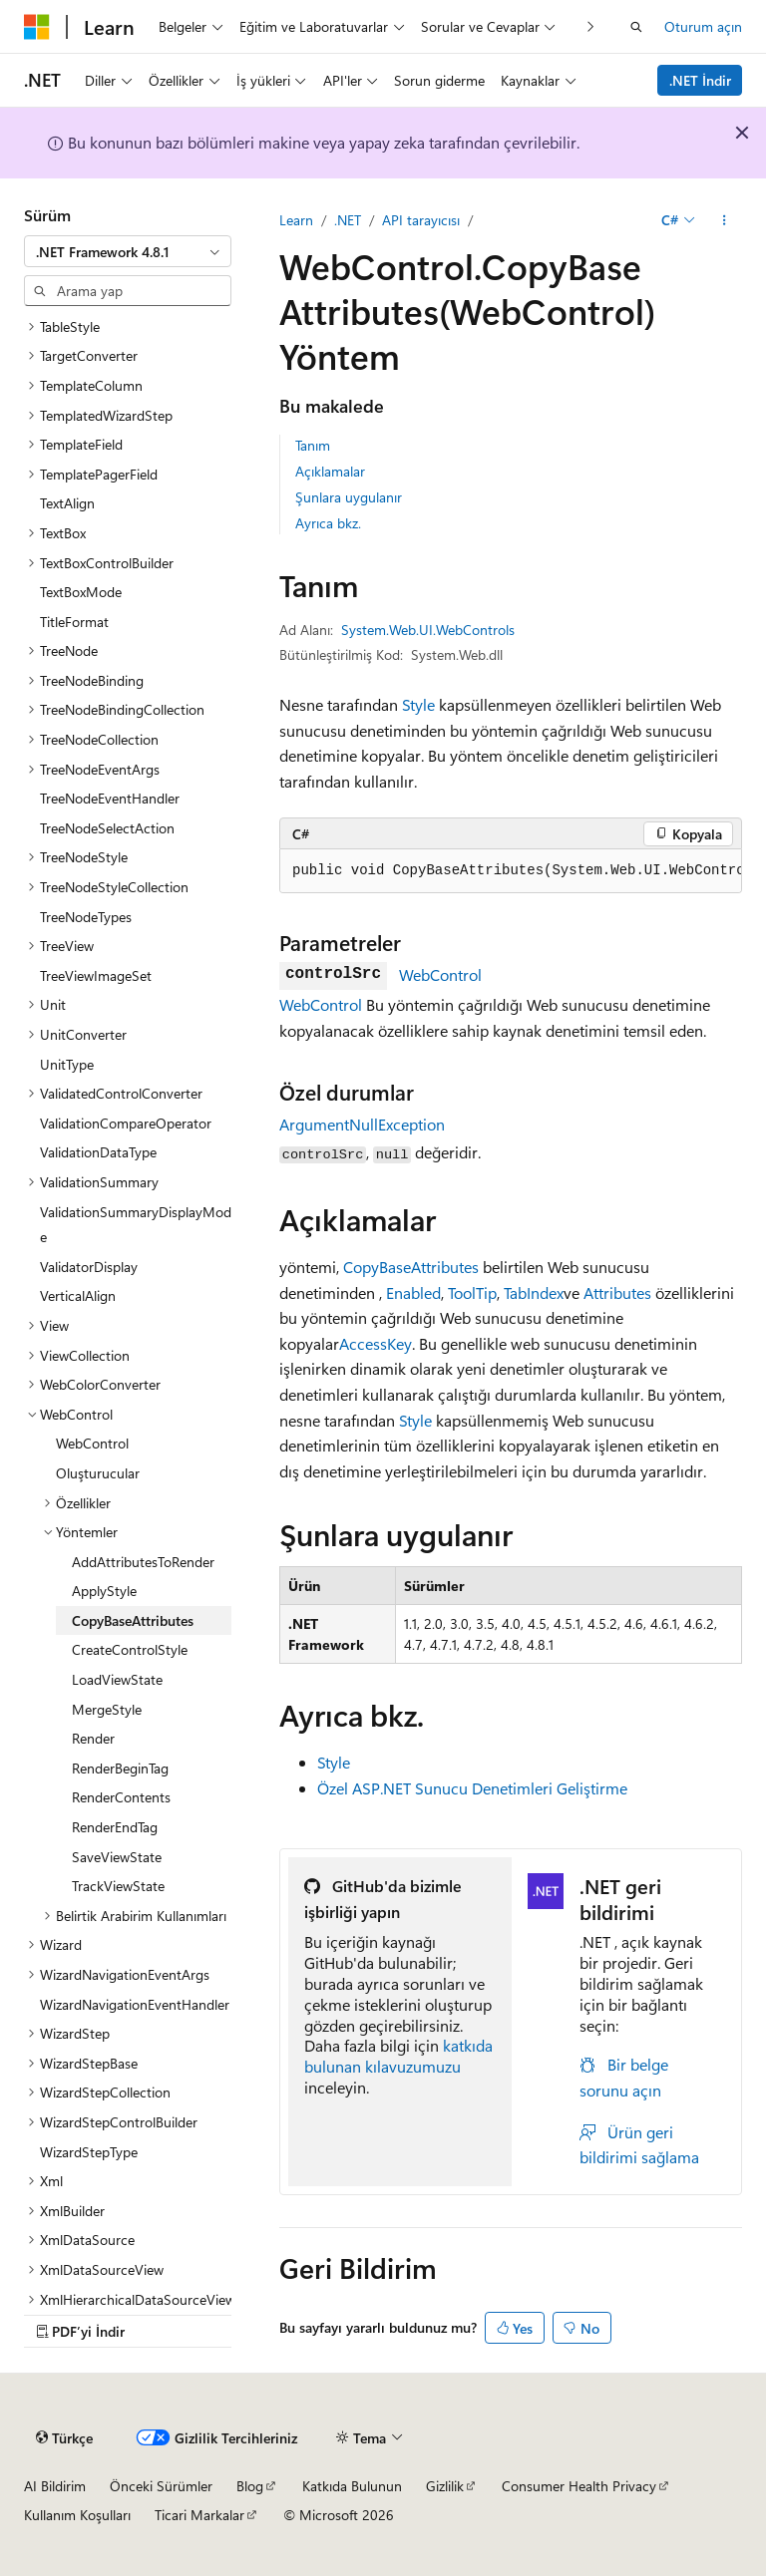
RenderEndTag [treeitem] (115, 1826)
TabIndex (534, 1292)
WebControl (440, 974)
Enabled (413, 1292)
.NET (347, 219)
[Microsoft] (37, 27)
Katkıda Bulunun (352, 2485)
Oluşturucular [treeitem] (98, 1472)
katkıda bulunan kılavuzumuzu (398, 2056)
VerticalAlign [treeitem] (78, 1295)
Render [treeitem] (93, 1738)
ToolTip (472, 1292)
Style (418, 704)
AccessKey (375, 1343)
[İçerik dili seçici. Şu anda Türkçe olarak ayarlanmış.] (64, 2437)
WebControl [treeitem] (92, 1443)
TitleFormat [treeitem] (74, 621)
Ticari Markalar (199, 2514)
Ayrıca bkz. (328, 522)
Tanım (312, 445)
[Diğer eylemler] (724, 220)
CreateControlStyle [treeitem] (130, 1649)
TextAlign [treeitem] (67, 502)
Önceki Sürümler (161, 2485)
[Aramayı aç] (636, 27)
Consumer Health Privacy (579, 2485)
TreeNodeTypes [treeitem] (86, 916)
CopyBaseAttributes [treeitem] (132, 1620)
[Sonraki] (591, 26)
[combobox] (127, 251)
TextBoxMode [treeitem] (81, 591)
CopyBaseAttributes (411, 1266)
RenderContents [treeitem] (121, 1796)
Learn (296, 219)
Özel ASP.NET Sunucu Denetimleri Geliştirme (472, 1787)
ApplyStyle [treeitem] (104, 1590)
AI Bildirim (55, 2485)
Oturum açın (703, 26)
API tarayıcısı (421, 219)
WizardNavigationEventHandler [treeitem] (134, 2004)
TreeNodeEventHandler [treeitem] (110, 798)
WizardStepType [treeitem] (89, 2151)
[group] (510, 871)
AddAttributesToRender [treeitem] (143, 1561)
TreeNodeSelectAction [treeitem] (107, 827)
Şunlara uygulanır (348, 496)
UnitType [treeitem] (67, 1064)
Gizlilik (445, 2485)
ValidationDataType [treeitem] (98, 1151)
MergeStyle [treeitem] (107, 1709)
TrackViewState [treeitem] (118, 1885)
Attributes (617, 1292)
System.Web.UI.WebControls (428, 629)
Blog (249, 2485)
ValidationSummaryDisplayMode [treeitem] (135, 1224)
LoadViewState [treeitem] (117, 1679)
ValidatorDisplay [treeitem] (89, 1266)
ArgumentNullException (362, 1124)
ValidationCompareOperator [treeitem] (125, 1123)
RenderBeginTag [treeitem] (120, 1768)
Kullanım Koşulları (77, 2514)
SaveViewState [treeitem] (117, 1856)
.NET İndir (700, 80)
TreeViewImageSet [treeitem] (96, 975)
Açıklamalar (330, 471)
